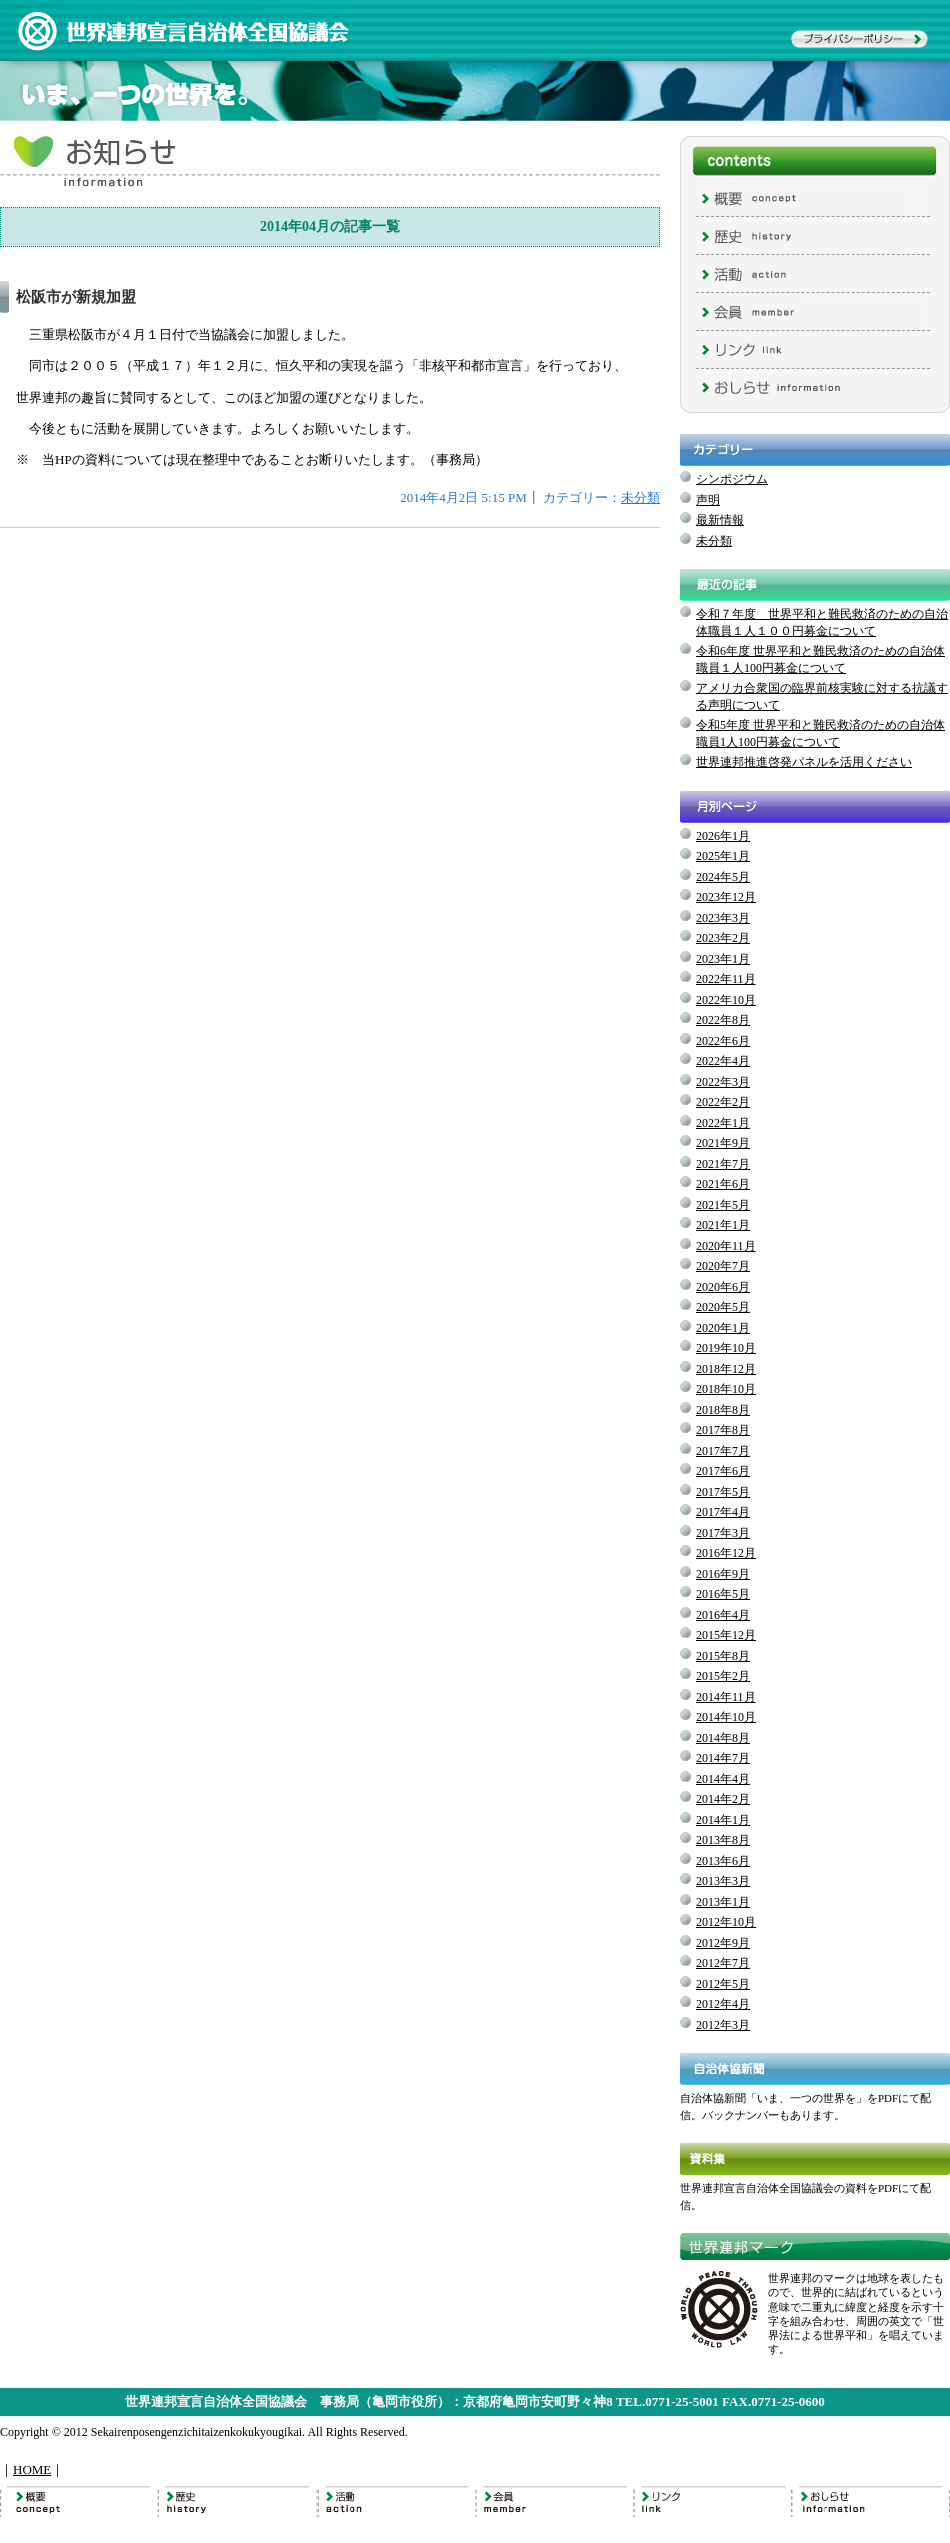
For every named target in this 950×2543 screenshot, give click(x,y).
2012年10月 (726, 1922)
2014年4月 (723, 1779)
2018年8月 (723, 1410)
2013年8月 (723, 1840)
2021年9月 (723, 1143)
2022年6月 (723, 1041)
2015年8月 (723, 1656)
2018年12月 (726, 1369)
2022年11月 (726, 979)
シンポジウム (732, 479)
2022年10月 (726, 1000)
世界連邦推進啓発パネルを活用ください (804, 762)
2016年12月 (726, 1553)
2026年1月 (723, 836)
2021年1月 (723, 1225)
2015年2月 (723, 1676)
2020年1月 (723, 1328)
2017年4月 (723, 1512)
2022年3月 (723, 1082)
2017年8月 (723, 1430)
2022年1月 (723, 1123)
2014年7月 (723, 1758)
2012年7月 (723, 1963)
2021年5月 (723, 1205)
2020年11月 (726, 1246)
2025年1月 (723, 856)
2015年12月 (726, 1635)
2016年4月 (723, 1615)
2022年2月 (723, 1102)
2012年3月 (723, 2025)
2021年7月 (723, 1164)
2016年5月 (723, 1594)
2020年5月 (723, 1307)
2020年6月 (723, 1287)
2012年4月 (723, 2004)
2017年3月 (723, 1533)
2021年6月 (723, 1184)
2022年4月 (723, 1061)
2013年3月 (723, 1881)
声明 (708, 500)
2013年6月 (723, 1861)
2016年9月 (723, 1574)
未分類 (640, 497)
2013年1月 (723, 1902)
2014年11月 (726, 1697)
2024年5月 (723, 877)
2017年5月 (723, 1492)
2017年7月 (723, 1451)
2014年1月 (723, 1820)
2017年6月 (723, 1471)
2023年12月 (726, 897)
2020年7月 (723, 1266)
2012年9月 (723, 1943)
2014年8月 (723, 1738)
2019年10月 (726, 1348)
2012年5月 (723, 1984)
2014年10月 (726, 1717)
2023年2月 (723, 938)
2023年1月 (723, 959)
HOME (32, 2469)
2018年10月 (726, 1389)
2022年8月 (723, 1020)
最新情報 (720, 520)
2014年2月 (723, 1799)
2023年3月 (723, 918)
